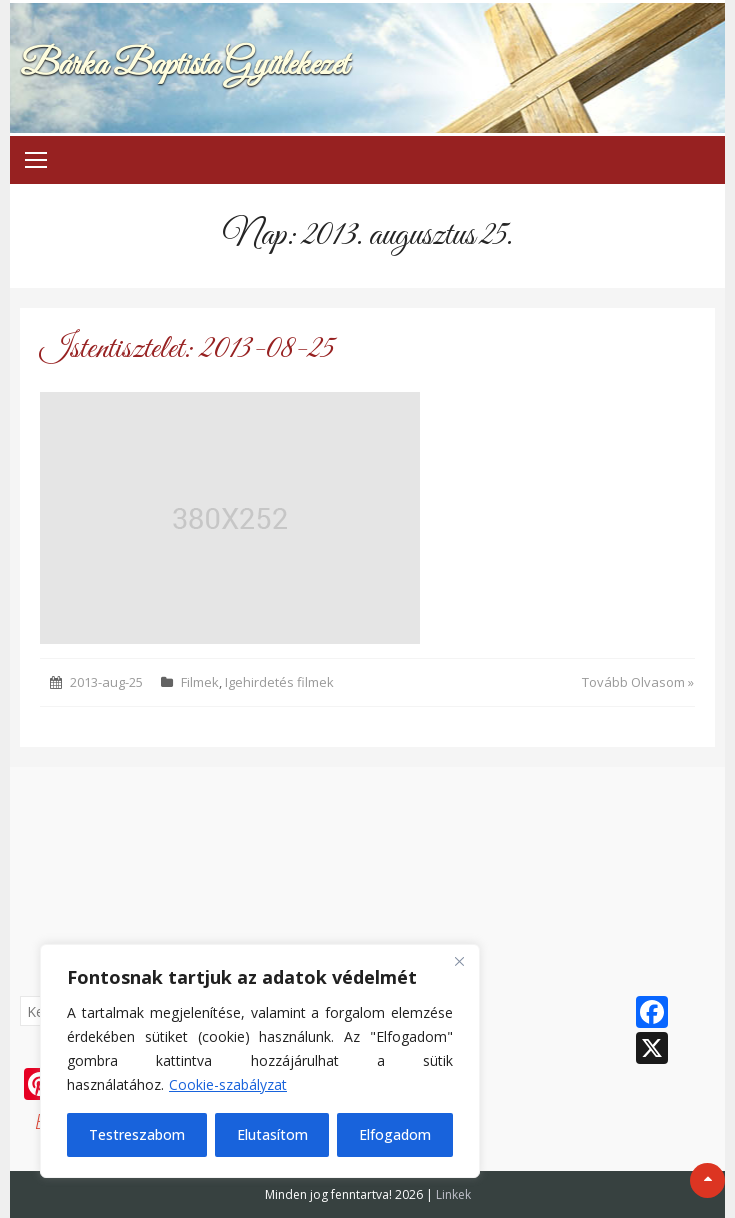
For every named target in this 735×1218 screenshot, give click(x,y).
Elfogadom (395, 1134)
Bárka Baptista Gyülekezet (184, 65)
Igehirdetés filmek (279, 682)
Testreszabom (137, 1134)
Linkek (453, 1194)
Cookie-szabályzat (228, 1084)
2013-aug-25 (106, 682)
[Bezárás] (459, 961)
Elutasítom (272, 1134)
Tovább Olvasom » (638, 682)
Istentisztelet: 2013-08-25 (187, 349)
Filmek (200, 682)
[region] (260, 1061)
